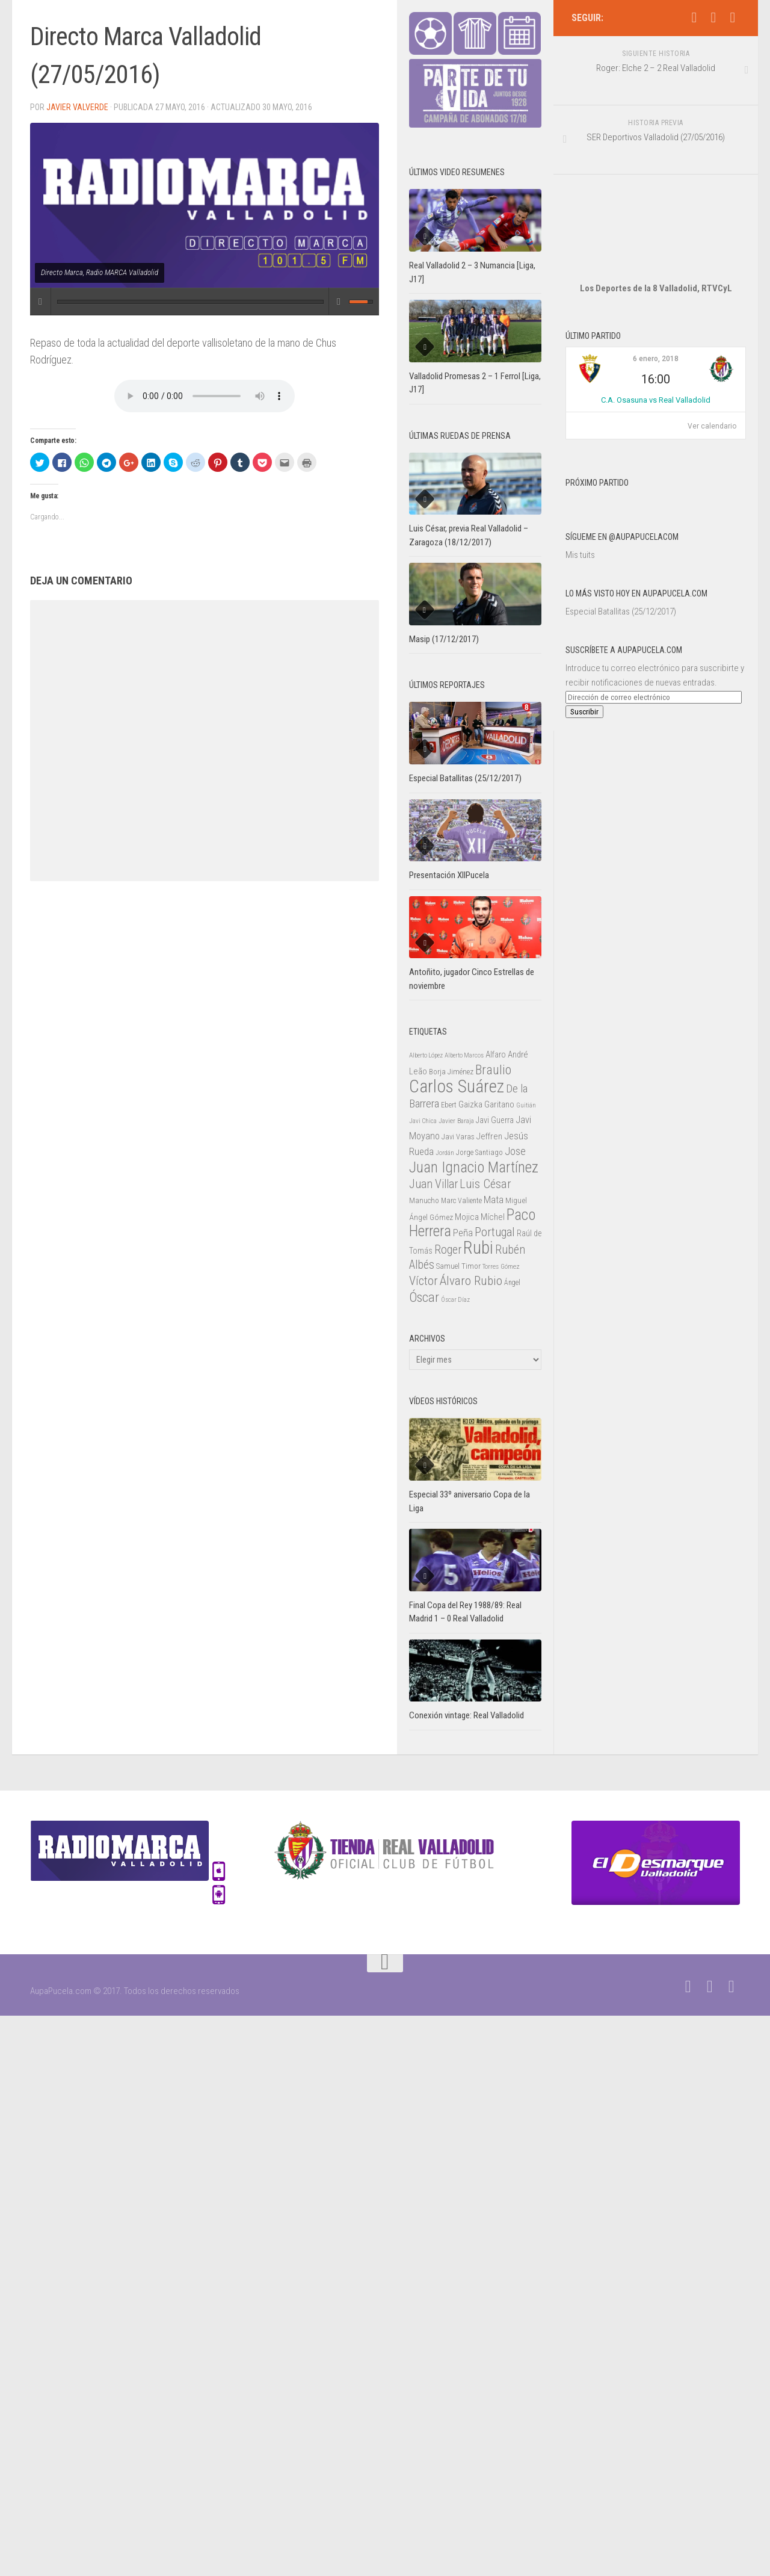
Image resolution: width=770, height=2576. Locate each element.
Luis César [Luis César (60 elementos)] (485, 1184)
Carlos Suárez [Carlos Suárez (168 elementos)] (456, 1086)
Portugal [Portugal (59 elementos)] (495, 1232)
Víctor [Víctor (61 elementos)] (423, 1281)
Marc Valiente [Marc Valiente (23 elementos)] (461, 1201)
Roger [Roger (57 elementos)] (447, 1250)
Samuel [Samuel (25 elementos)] (448, 1266)
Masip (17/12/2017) (444, 639)
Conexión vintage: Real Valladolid (466, 1715)
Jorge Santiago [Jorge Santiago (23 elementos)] (479, 1152)
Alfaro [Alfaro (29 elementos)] (495, 1054)
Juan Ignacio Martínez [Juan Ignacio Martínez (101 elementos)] (473, 1167)
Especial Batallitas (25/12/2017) (620, 575)
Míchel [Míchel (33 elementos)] (493, 1217)
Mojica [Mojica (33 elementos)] (467, 1217)
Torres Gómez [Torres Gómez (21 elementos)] (501, 1266)
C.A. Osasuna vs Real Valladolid (655, 363)
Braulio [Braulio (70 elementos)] (493, 1069)
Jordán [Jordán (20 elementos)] (445, 1153)
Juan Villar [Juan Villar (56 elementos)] (433, 1184)
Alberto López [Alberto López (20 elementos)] (426, 1055)
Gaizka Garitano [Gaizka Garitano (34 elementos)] (486, 1104)
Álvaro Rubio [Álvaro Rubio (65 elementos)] (471, 1280)
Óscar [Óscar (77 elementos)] (424, 1297)
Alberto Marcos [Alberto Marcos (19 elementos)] (464, 1055)
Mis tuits (580, 518)
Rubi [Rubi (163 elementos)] (478, 1247)
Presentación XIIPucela (449, 875)
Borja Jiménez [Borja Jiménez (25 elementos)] (451, 1071)
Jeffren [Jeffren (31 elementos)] (489, 1136)
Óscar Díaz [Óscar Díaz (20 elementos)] (455, 1300)
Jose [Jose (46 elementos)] (515, 1151)
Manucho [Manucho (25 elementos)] (424, 1200)
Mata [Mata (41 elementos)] (494, 1200)
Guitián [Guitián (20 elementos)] (526, 1105)
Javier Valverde (77, 107)
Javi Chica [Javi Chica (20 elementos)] (423, 1121)
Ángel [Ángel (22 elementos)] (512, 1282)
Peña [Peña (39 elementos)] (463, 1233)
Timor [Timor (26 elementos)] (471, 1266)
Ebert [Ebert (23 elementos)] (449, 1105)
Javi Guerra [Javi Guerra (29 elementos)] (495, 1120)
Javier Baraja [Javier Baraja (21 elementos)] (456, 1120)
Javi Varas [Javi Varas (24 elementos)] (458, 1136)
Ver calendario (712, 390)
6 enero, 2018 (656, 322)
